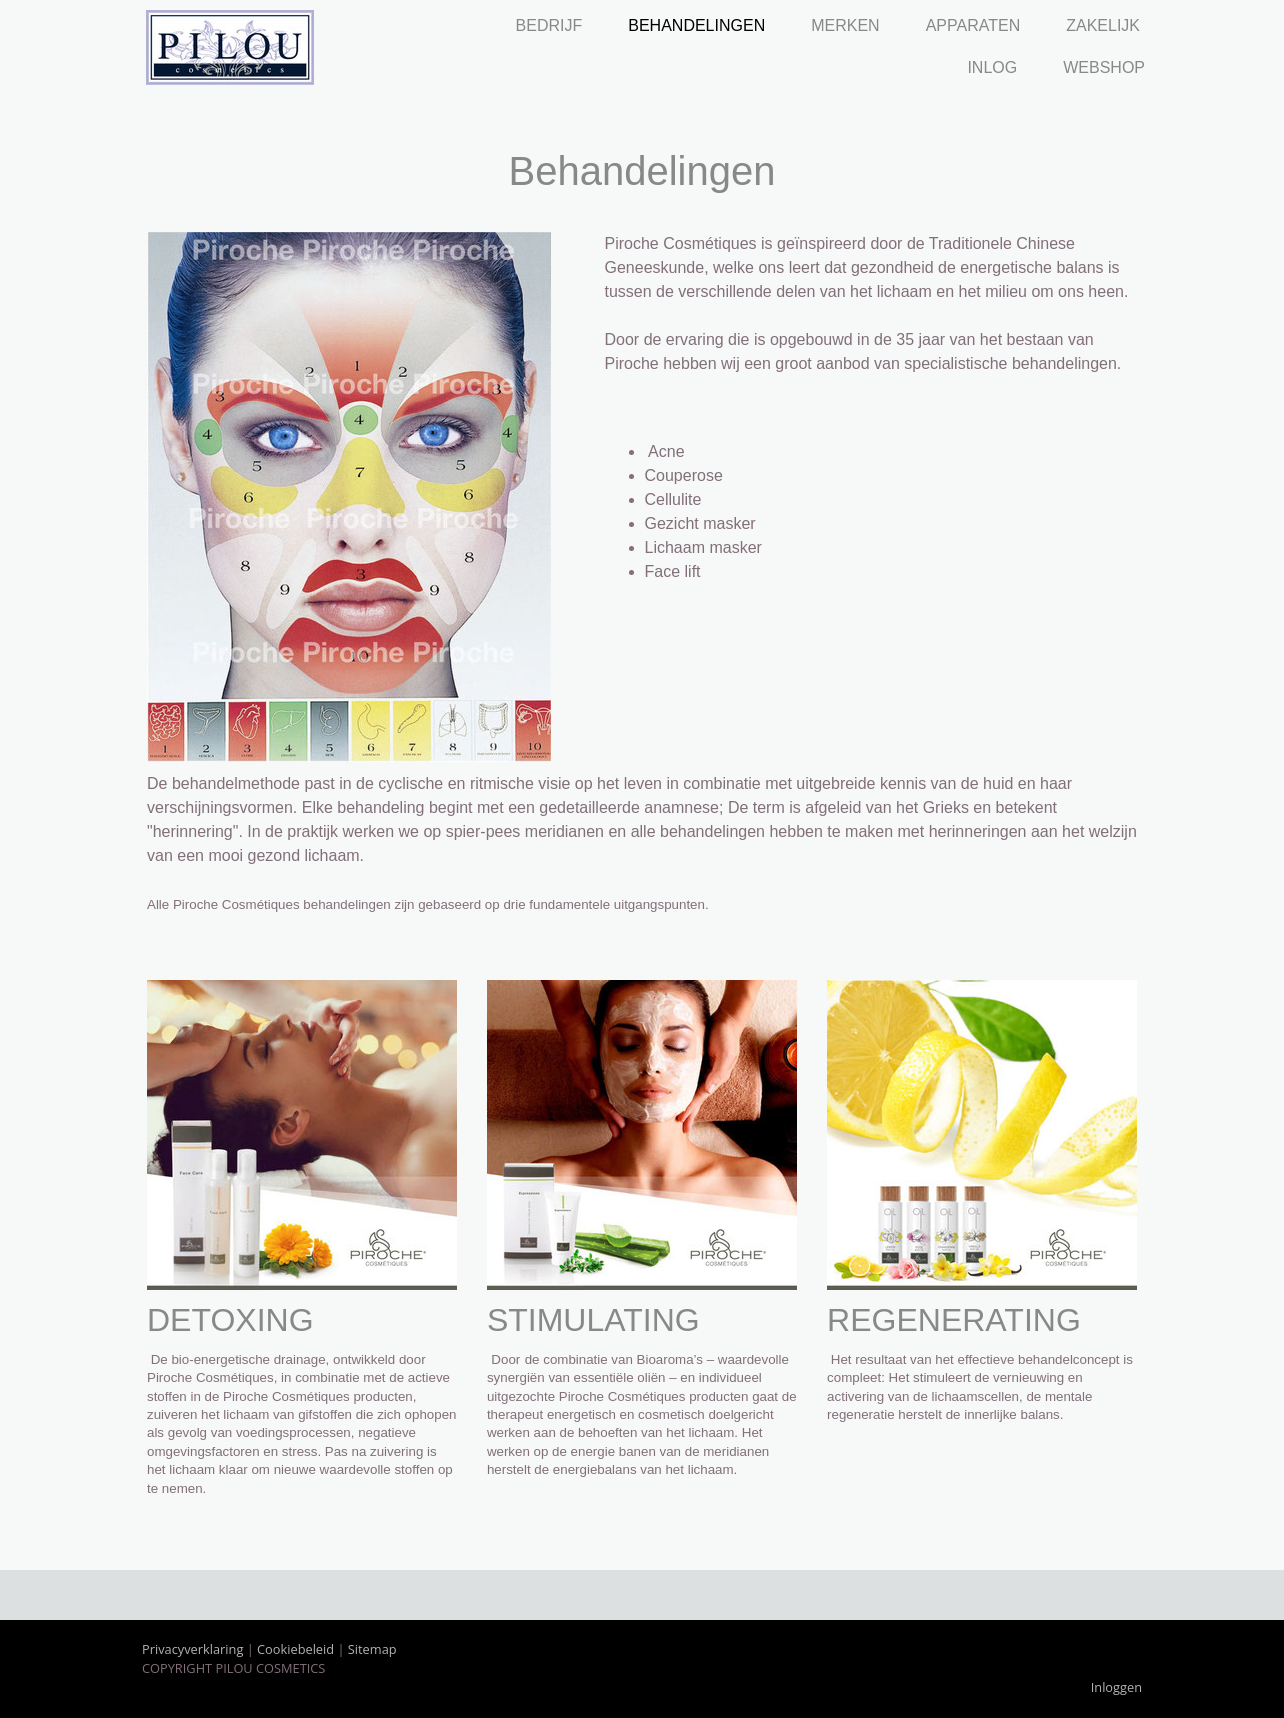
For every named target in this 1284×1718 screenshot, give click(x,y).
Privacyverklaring (192, 1649)
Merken (845, 25)
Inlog (992, 67)
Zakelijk (1103, 25)
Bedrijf (549, 25)
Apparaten (973, 25)
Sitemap (372, 1649)
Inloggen (1116, 1687)
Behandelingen (696, 25)
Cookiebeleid (295, 1649)
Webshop (1104, 67)
